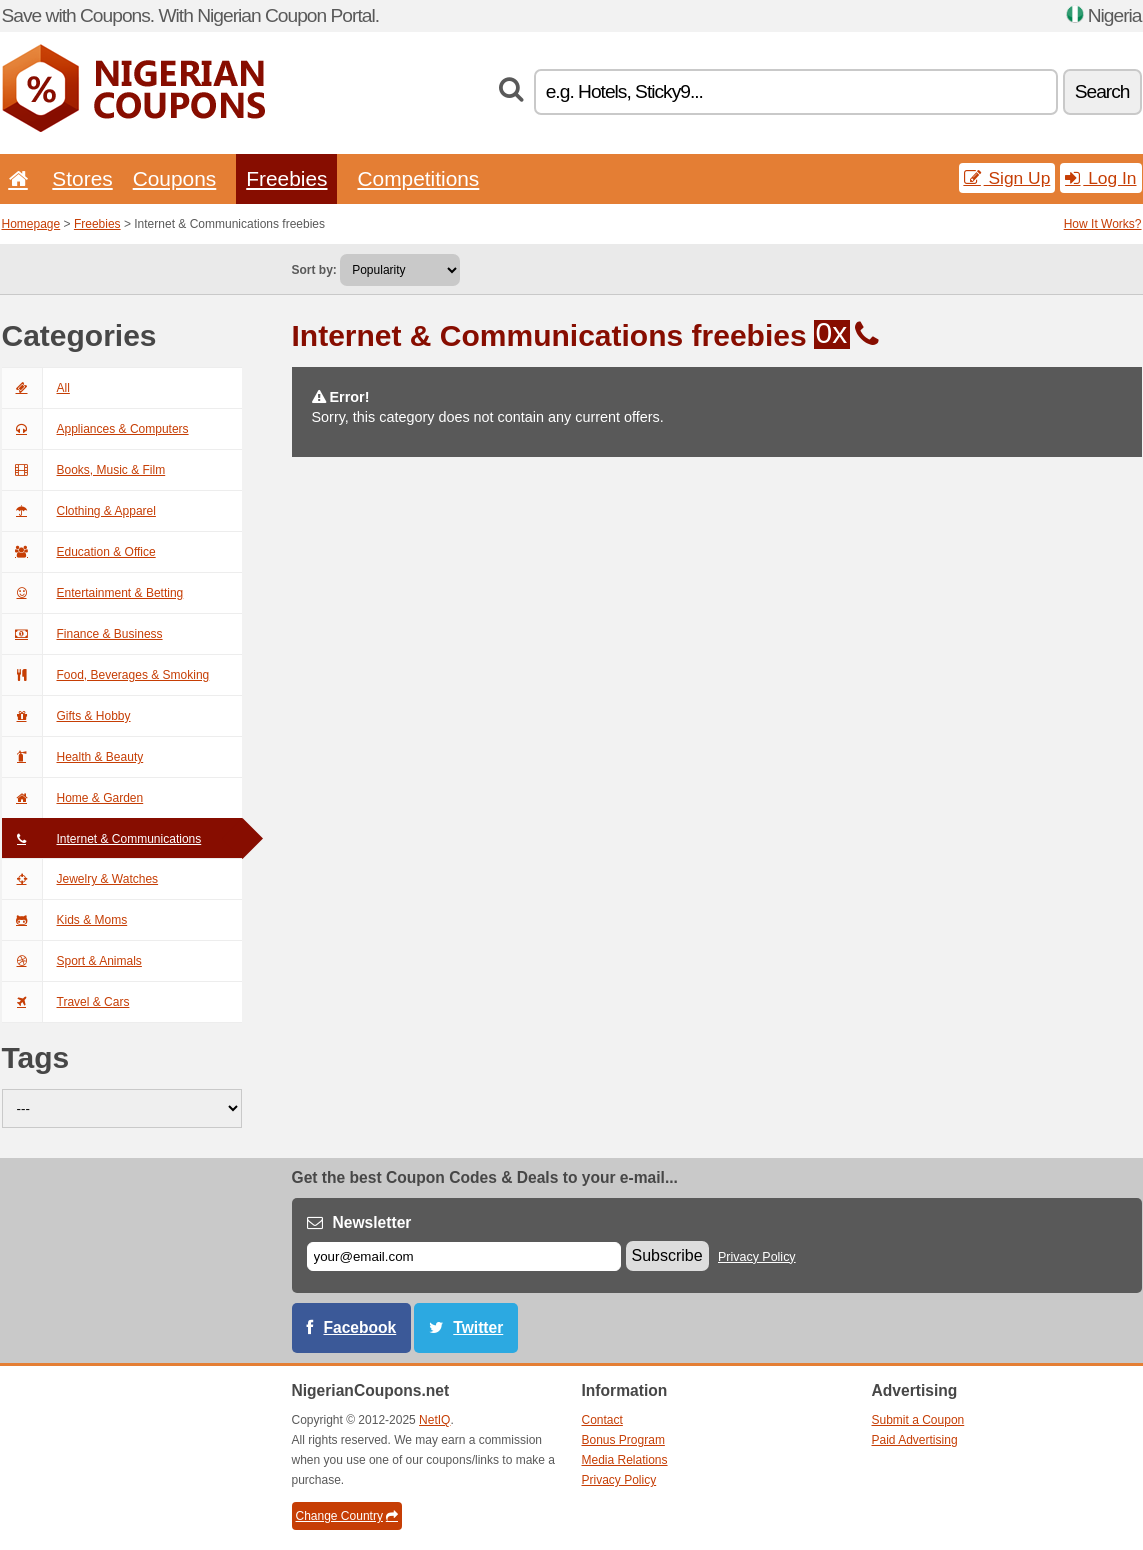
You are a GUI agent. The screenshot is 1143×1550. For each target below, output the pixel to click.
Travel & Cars (66, 1002)
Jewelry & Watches (80, 879)
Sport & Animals (72, 961)
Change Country (347, 1516)
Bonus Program (623, 1440)
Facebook (360, 1327)
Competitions (418, 178)
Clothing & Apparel (79, 511)
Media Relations (625, 1460)
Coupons (175, 178)
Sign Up (1007, 178)
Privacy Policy (757, 1257)
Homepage (31, 224)
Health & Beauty (73, 757)
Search (1102, 91)
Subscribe (667, 1255)
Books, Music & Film (84, 470)
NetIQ (434, 1420)
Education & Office (79, 552)
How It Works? (1103, 224)
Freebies (286, 178)
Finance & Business (82, 634)
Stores (82, 178)
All (36, 388)
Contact (602, 1420)
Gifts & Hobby (66, 716)
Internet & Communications (102, 839)
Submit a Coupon (918, 1420)
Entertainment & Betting (93, 593)
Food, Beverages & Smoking (106, 675)
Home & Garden (73, 798)
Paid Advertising (915, 1440)
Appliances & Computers (95, 429)
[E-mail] (464, 1256)
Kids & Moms (65, 920)
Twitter (478, 1327)
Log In (1100, 178)
